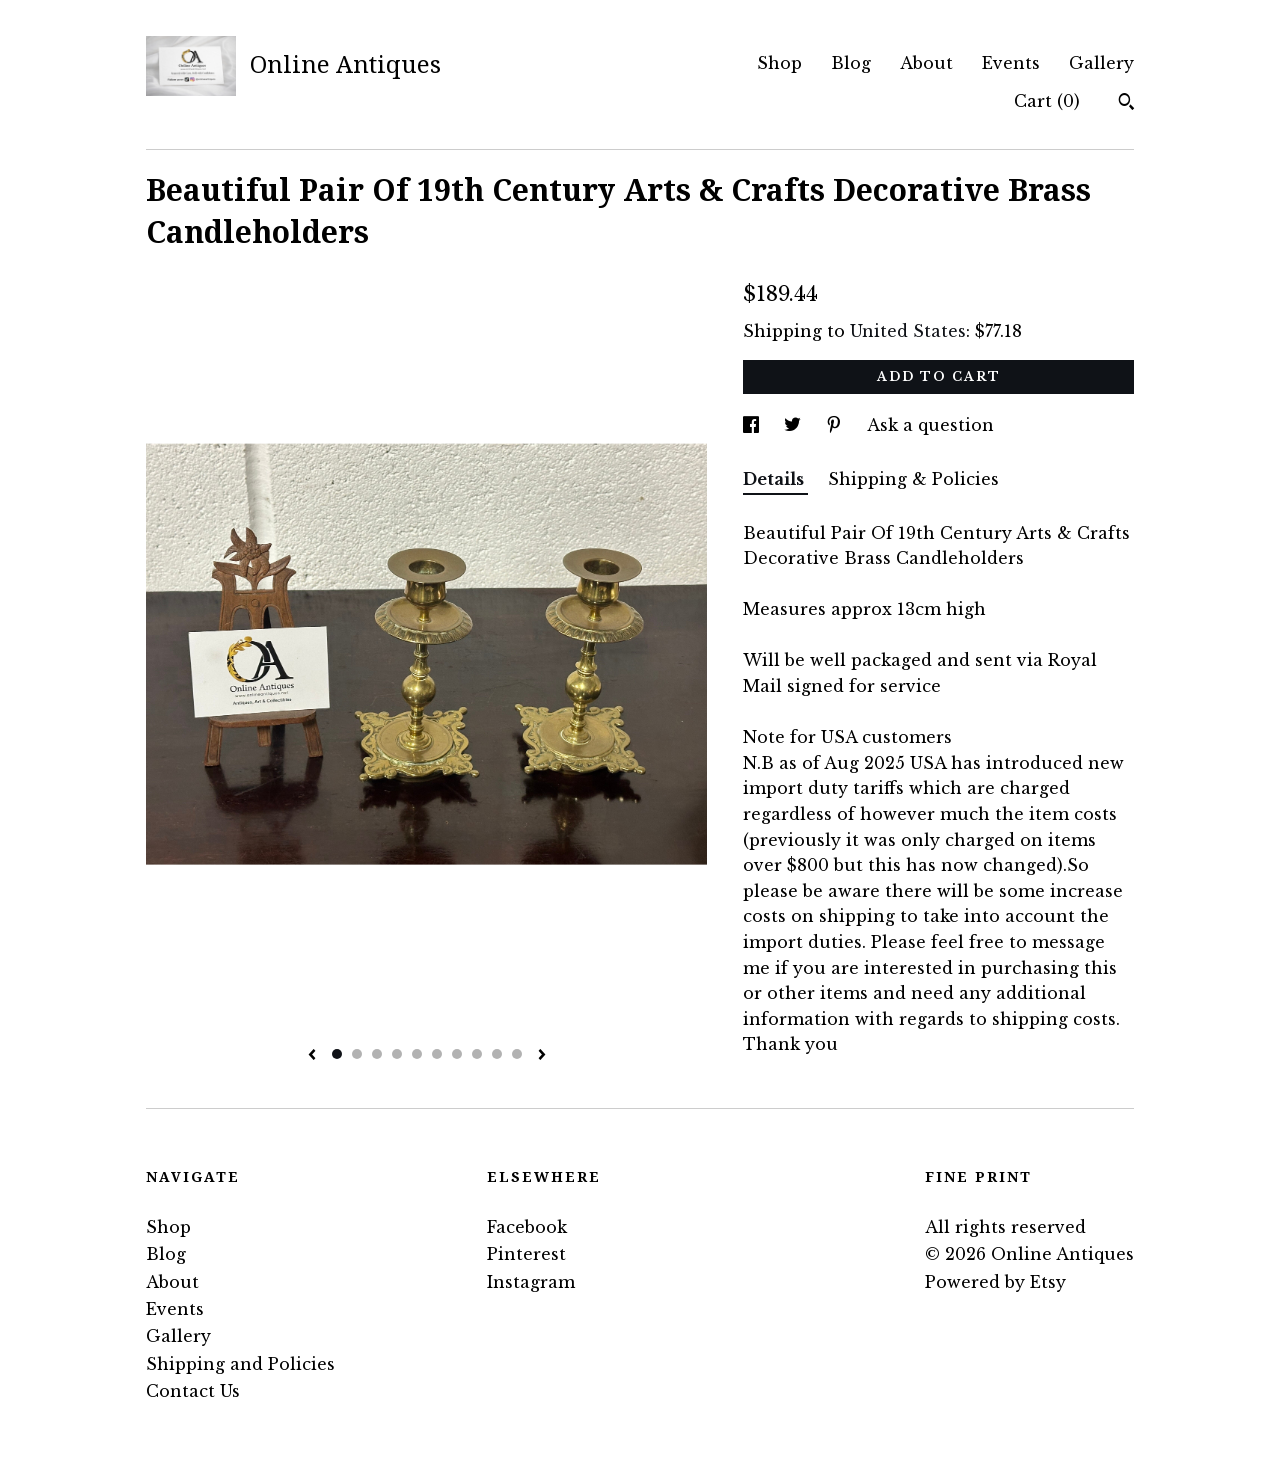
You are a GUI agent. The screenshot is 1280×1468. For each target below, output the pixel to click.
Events (1011, 63)
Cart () (1047, 101)
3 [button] (377, 1054)
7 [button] (457, 1054)
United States (908, 331)
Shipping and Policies (240, 1364)
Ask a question (930, 425)
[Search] (1126, 104)
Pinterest (526, 1254)
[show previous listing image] (312, 1056)
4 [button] (397, 1054)
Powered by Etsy (995, 1282)
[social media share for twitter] (795, 425)
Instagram (531, 1282)
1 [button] (337, 1054)
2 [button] (357, 1054)
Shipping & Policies (913, 479)
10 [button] (517, 1054)
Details (775, 479)
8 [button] (477, 1054)
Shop (779, 63)
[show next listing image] (542, 1056)
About (926, 63)
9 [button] (497, 1054)
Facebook (527, 1227)
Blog (851, 63)
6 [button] (437, 1054)
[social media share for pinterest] (836, 425)
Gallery (1101, 63)
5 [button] (417, 1054)
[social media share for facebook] (753, 425)
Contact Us (193, 1391)
